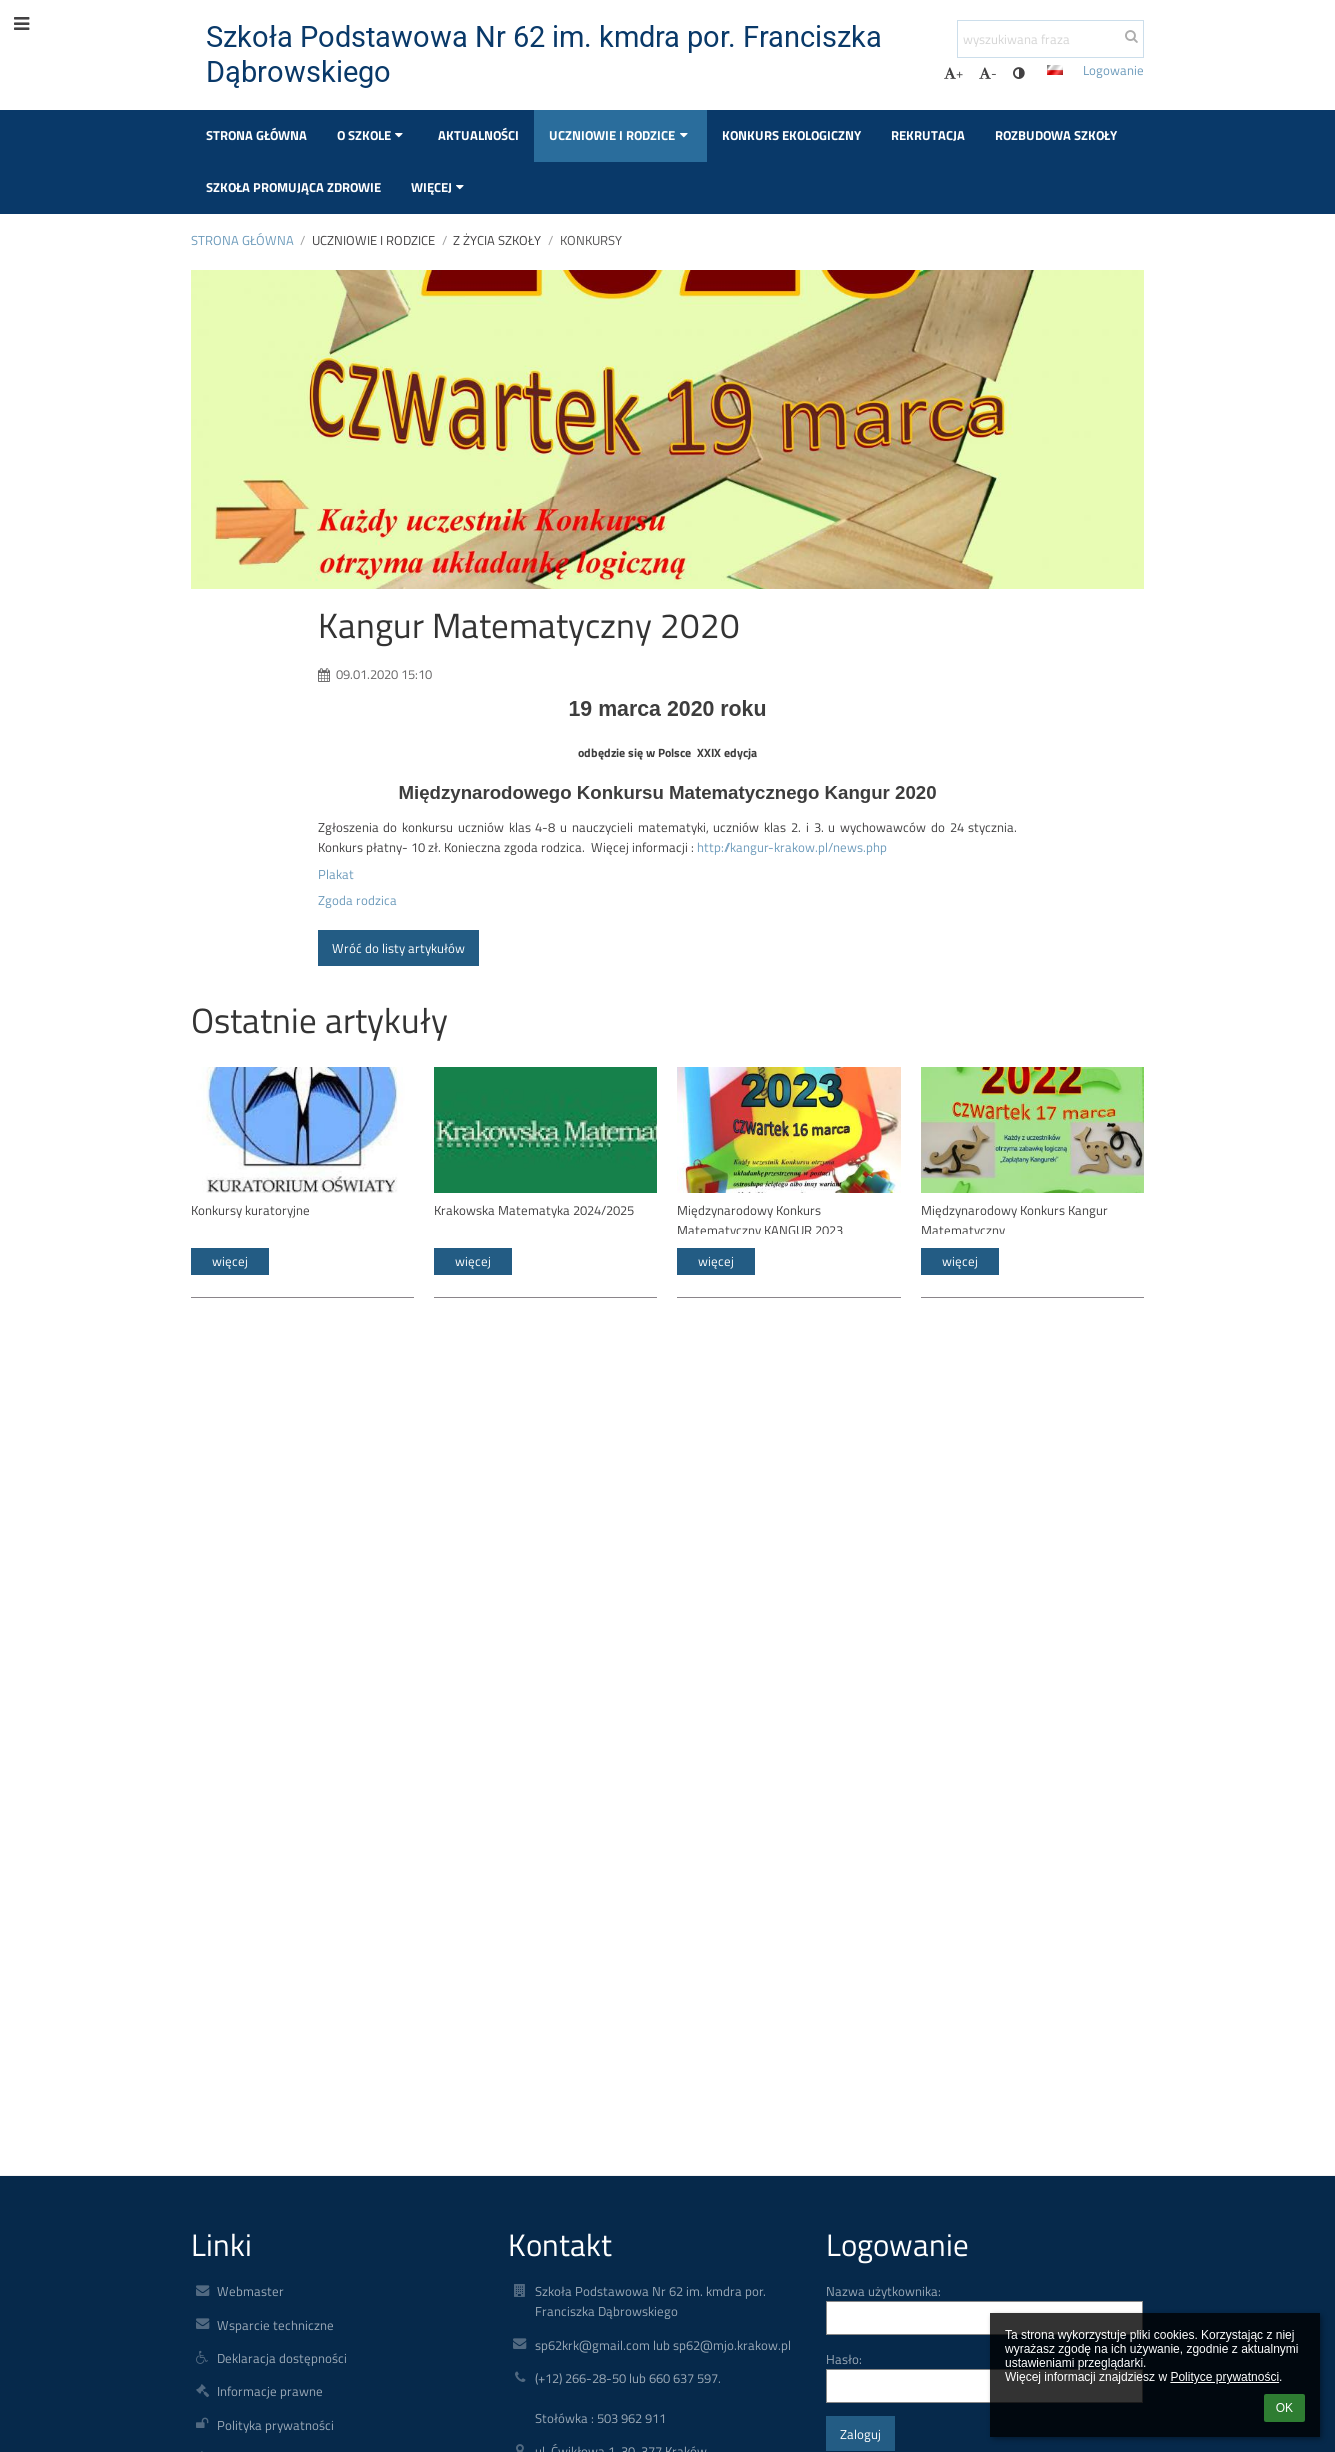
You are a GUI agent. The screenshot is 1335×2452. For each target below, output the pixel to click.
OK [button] (1284, 2408)
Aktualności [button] (478, 135)
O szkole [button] (372, 135)
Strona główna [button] (256, 135)
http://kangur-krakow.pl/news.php (792, 847)
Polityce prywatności (1224, 2377)
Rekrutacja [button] (928, 135)
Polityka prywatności (275, 2425)
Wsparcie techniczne (275, 2325)
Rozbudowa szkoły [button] (1056, 135)
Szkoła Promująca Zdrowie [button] (293, 187)
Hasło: (844, 2359)
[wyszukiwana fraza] (1050, 39)
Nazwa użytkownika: (883, 2291)
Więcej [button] (440, 187)
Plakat (336, 874)
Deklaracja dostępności (282, 2358)
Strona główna (242, 240)
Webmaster (250, 2291)
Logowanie (1113, 70)
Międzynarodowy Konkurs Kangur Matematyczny (1014, 1217)
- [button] (988, 73)
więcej (230, 1261)
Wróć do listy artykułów (398, 948)
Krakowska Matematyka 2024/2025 (534, 1210)
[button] (1055, 70)
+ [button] (953, 73)
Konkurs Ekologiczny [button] (791, 135)
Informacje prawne (270, 2391)
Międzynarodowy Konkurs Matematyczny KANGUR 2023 (760, 1217)
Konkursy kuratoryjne (250, 1210)
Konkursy (591, 240)
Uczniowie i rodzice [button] (620, 135)
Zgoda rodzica (357, 900)
